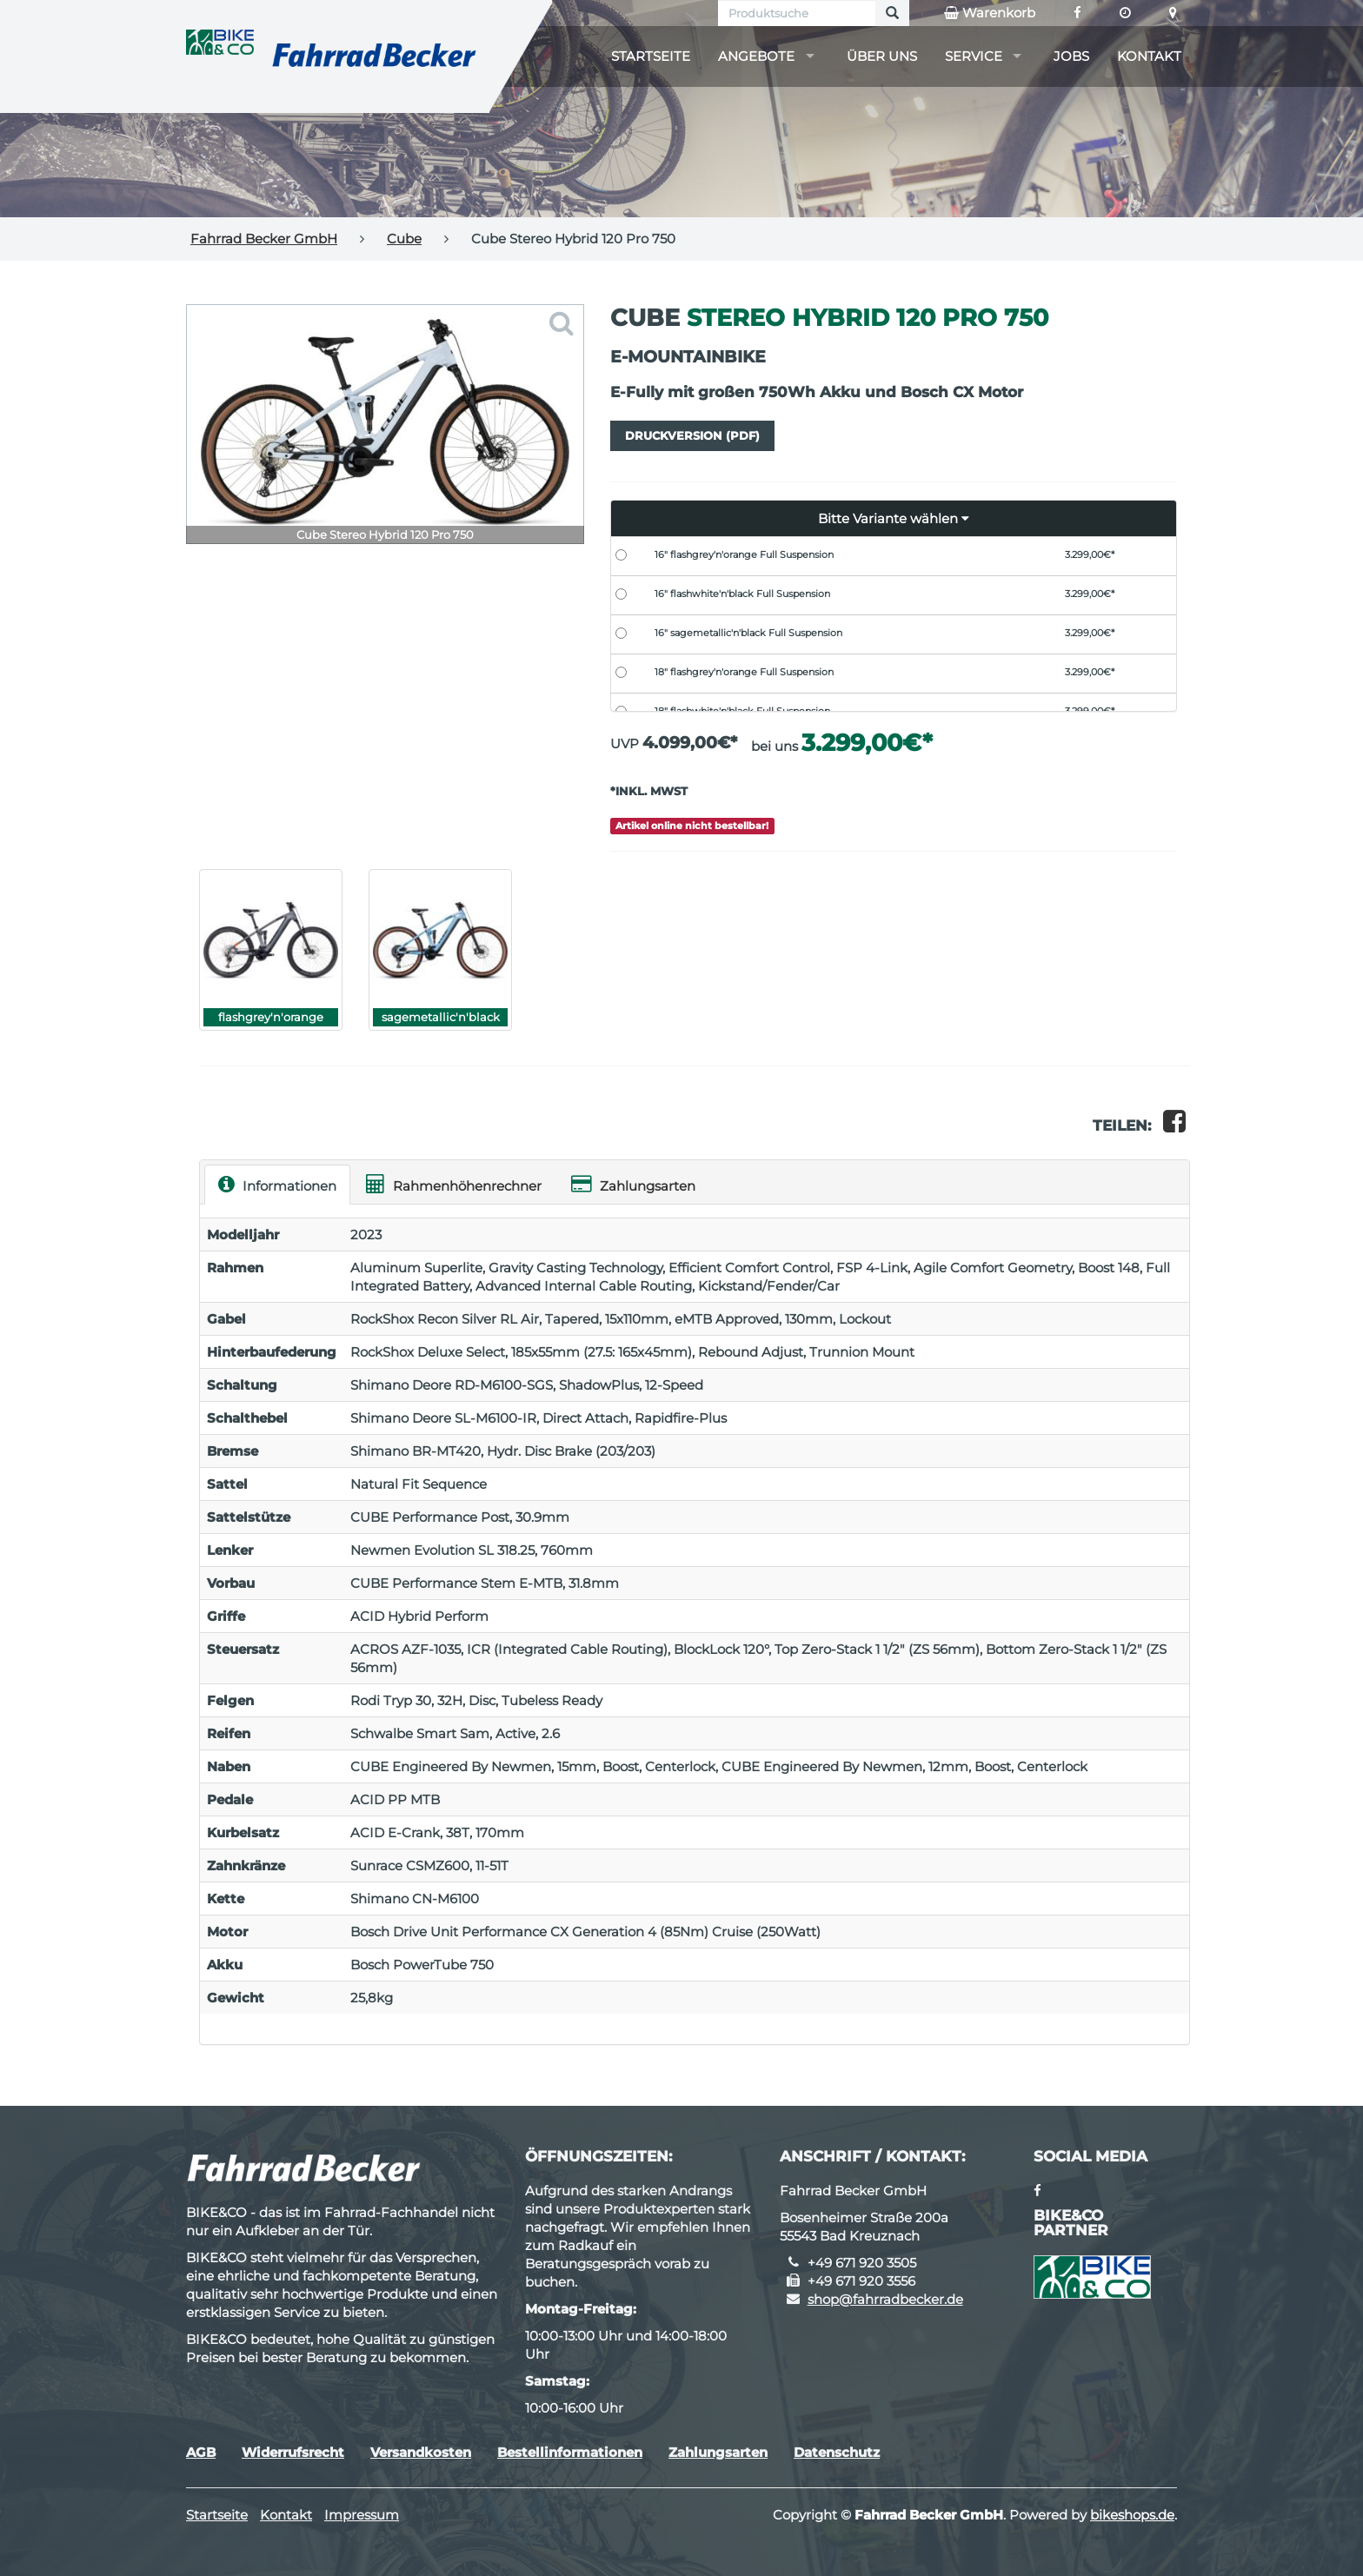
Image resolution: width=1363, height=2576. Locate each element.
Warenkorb (989, 13)
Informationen (277, 1184)
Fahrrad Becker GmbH (263, 238)
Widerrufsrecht (293, 2452)
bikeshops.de (1132, 2514)
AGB (201, 2452)
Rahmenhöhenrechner (454, 1184)
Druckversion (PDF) (692, 435)
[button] (894, 519)
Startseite (650, 56)
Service (973, 56)
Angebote (756, 56)
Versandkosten (420, 2452)
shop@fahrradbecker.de (885, 2299)
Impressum (361, 2514)
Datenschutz (837, 2452)
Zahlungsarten (633, 1184)
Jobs (1071, 56)
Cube (404, 238)
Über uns (882, 56)
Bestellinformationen (569, 2452)
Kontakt (1149, 56)
